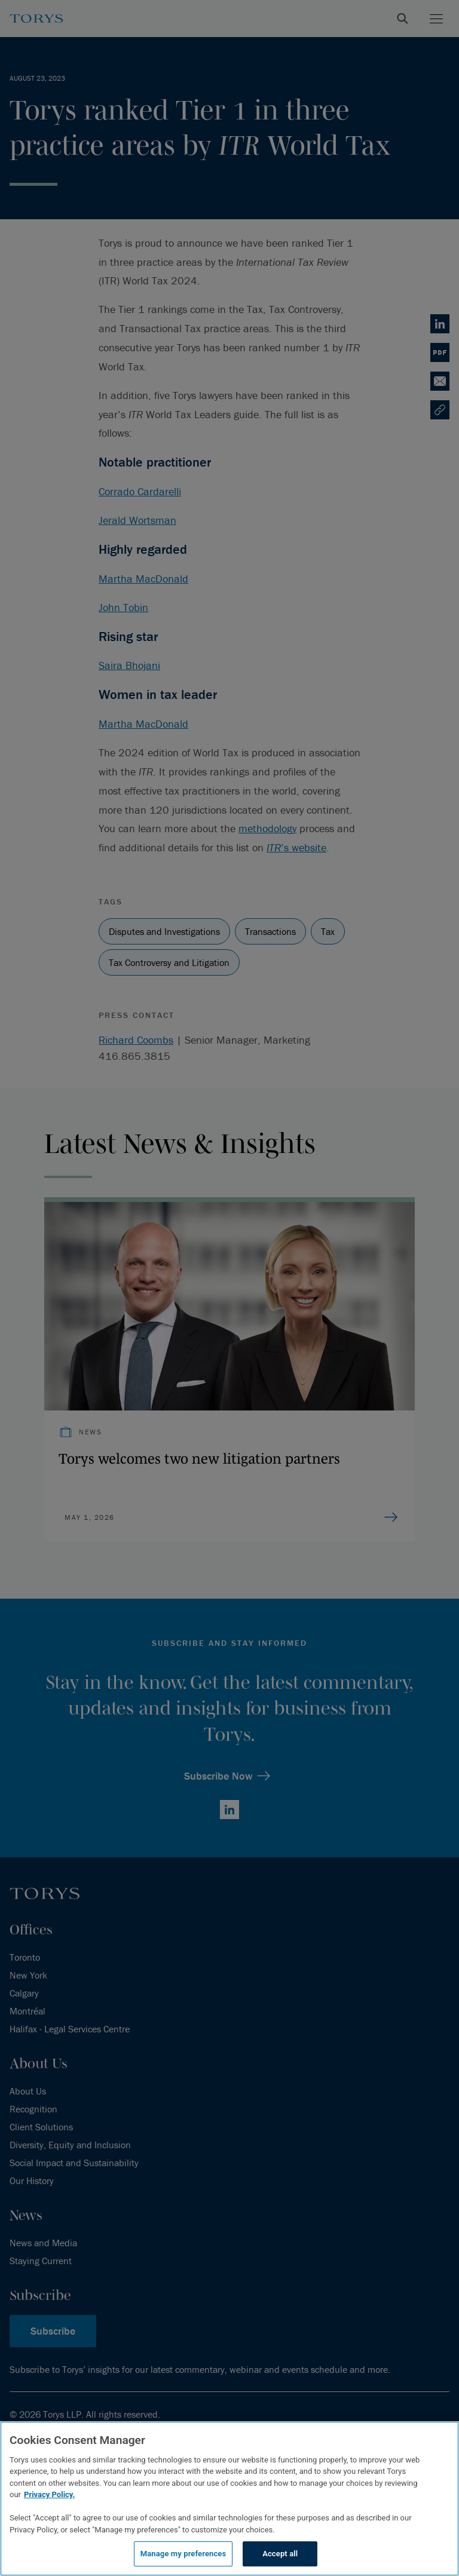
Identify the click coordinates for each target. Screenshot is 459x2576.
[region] (229, 2498)
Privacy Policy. (49, 2494)
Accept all (280, 2553)
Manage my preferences (183, 2553)
